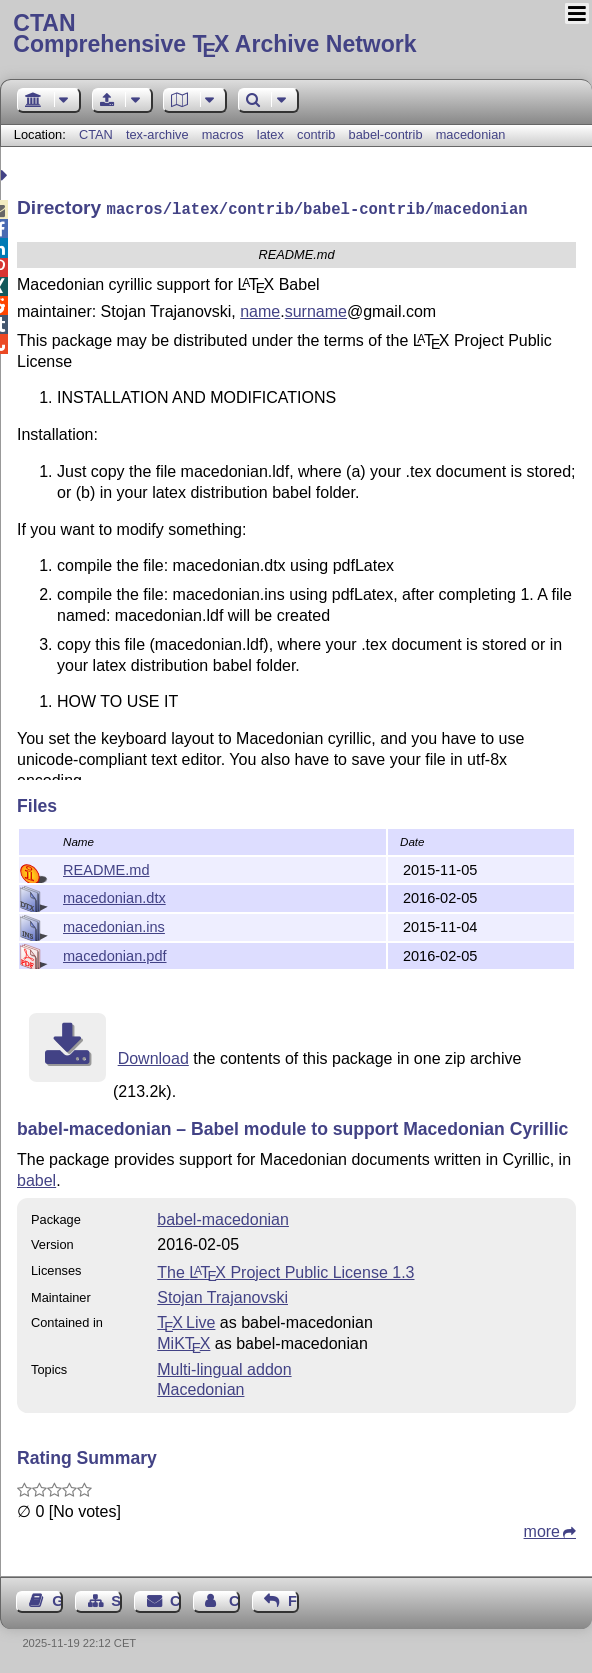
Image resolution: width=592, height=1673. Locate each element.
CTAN (96, 134)
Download (153, 1056)
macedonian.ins (114, 925)
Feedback (293, 1599)
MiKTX (183, 1341)
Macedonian (200, 1387)
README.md (106, 868)
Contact (175, 1599)
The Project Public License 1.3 (285, 1270)
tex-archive (157, 134)
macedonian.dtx (114, 896)
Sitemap (116, 1599)
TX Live (186, 1320)
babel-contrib (386, 134)
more (542, 1529)
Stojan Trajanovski (222, 1295)
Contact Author (234, 1599)
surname (316, 309)
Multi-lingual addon (224, 1367)
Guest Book (57, 1599)
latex (270, 134)
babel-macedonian (223, 1217)
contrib (316, 134)
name (260, 309)
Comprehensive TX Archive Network (295, 35)
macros (223, 134)
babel (36, 1178)
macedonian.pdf (115, 954)
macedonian (471, 134)
